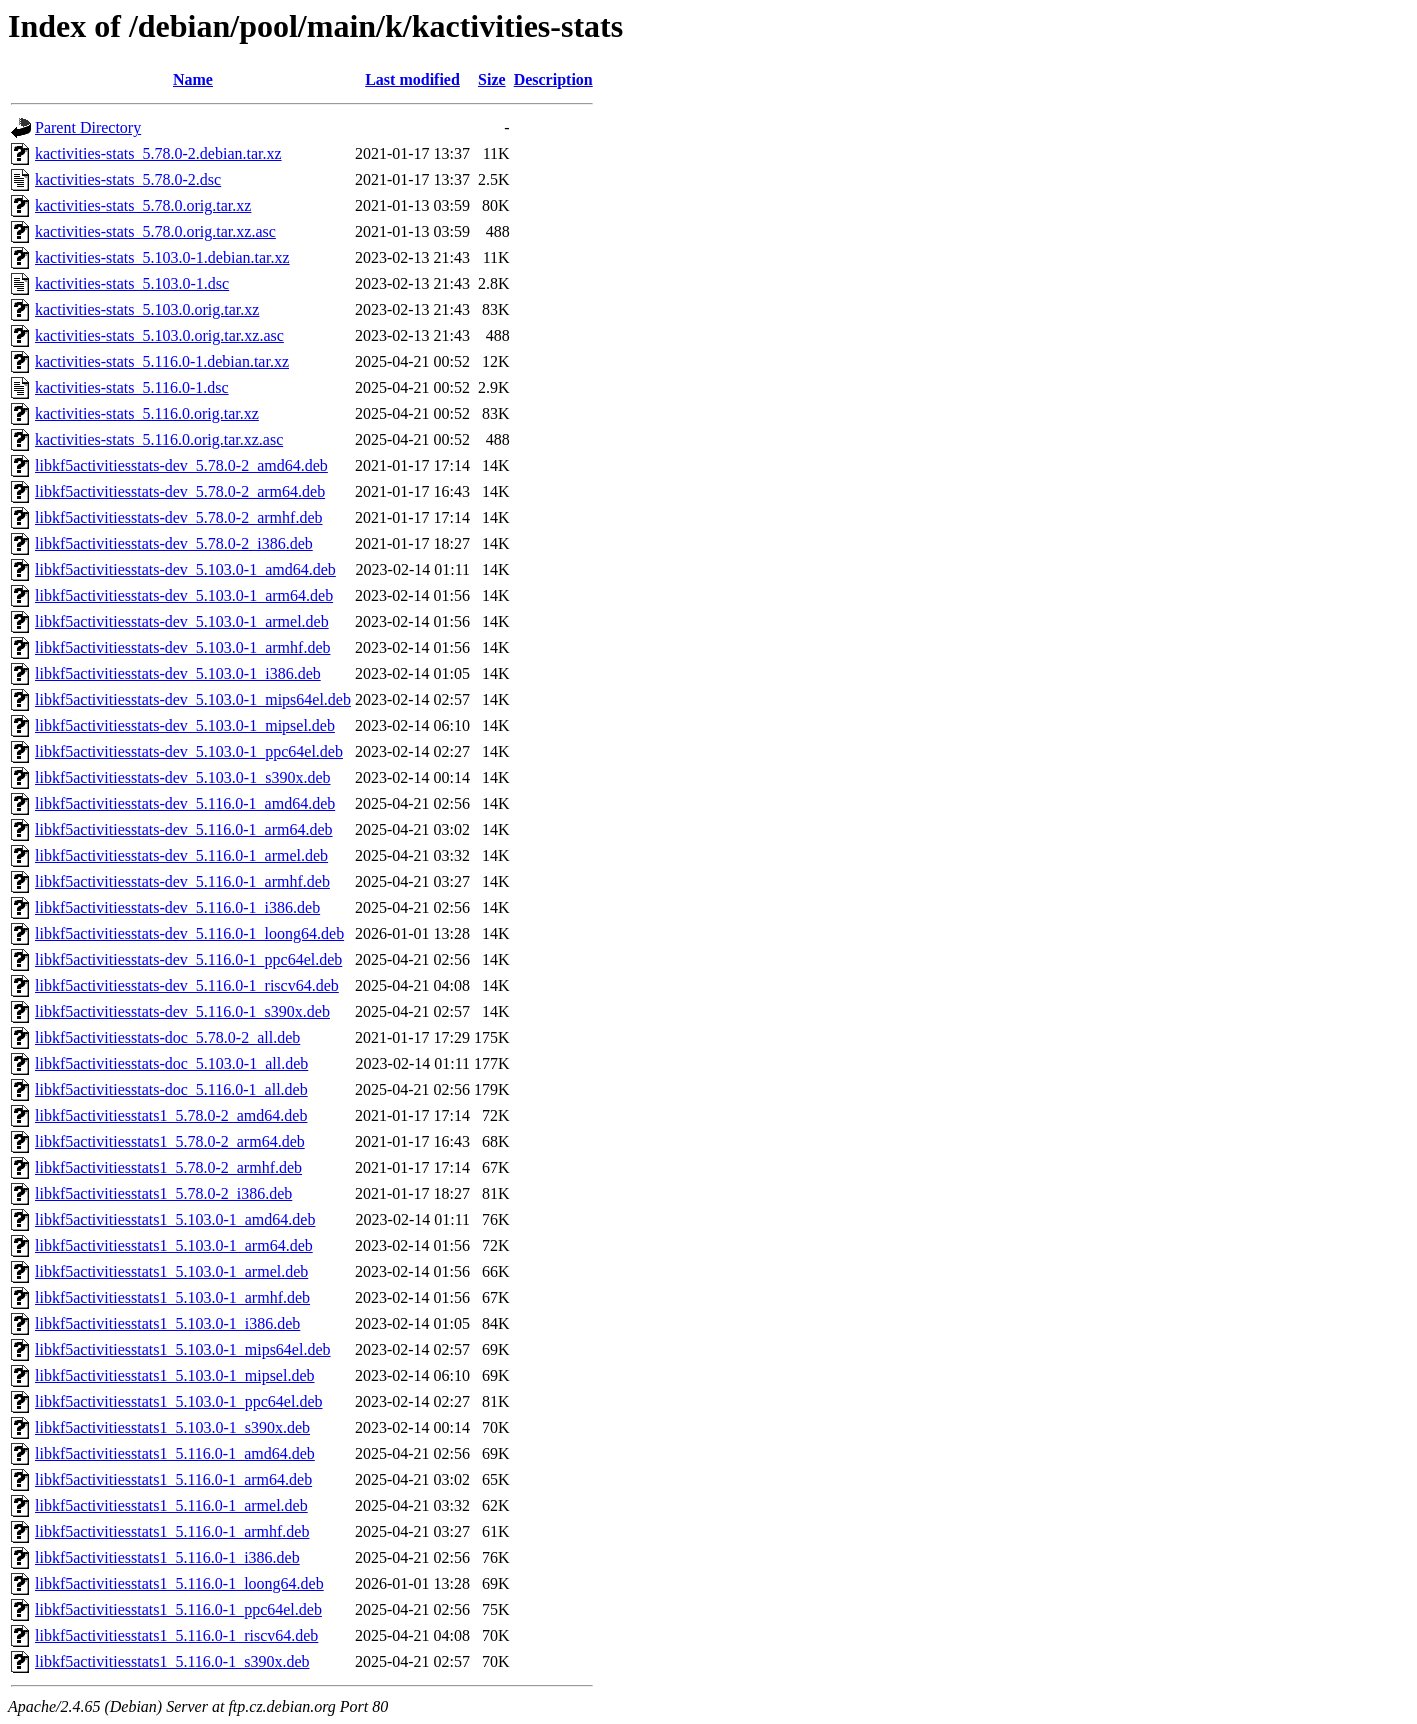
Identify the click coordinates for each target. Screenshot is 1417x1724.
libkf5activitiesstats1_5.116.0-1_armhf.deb (172, 1531)
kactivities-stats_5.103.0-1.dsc (132, 283)
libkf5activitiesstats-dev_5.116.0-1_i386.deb (177, 907)
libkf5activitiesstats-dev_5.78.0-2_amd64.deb (181, 465)
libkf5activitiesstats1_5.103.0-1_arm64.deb (174, 1245)
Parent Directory (88, 127)
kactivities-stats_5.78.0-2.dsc (128, 179)
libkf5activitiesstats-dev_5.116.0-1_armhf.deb (182, 881)
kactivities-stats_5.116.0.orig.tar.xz (147, 413)
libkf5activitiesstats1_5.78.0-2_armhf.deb (168, 1167)
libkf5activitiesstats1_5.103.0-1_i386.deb (167, 1323)
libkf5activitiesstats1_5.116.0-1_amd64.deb (175, 1453)
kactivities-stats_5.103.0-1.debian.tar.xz (162, 257)
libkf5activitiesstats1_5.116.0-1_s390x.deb (172, 1661)
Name (193, 79)
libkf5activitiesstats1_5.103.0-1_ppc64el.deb (179, 1401)
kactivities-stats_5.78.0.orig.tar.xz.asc (155, 231)
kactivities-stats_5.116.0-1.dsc (132, 387)
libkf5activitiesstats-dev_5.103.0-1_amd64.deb (185, 569)
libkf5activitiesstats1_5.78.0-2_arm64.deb (170, 1141)
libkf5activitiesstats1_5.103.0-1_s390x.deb (172, 1427)
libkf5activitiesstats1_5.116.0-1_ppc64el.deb (178, 1609)
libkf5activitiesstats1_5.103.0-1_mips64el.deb (183, 1349)
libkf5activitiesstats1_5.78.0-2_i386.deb (163, 1193)
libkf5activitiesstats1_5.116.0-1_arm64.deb (173, 1479)
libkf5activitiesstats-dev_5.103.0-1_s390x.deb (183, 777)
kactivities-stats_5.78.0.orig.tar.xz (143, 205)
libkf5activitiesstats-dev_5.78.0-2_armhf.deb (178, 517)
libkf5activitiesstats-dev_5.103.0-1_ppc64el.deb (189, 751)
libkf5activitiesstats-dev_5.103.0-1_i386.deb (178, 673)
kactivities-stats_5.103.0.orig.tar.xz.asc (159, 335)
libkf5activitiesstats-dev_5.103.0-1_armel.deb (182, 621)
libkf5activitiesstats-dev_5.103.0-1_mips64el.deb (193, 699)
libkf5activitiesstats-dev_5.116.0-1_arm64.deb (184, 829)
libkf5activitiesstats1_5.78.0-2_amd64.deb (171, 1115)
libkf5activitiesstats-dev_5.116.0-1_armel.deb (181, 855)
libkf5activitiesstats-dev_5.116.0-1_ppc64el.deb (188, 959)
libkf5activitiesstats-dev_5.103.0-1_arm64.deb (184, 595)
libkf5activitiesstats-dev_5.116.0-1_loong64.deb (189, 933)
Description (553, 79)
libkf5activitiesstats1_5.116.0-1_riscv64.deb (176, 1635)
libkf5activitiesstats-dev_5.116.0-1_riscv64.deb (187, 985)
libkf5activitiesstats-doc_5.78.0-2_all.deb (167, 1037)
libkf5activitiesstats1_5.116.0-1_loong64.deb (179, 1583)
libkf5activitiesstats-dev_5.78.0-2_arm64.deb (180, 491)
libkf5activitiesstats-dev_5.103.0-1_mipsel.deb (185, 725)
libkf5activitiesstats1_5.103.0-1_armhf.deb (172, 1297)
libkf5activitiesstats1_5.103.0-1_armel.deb (171, 1271)
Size (492, 79)
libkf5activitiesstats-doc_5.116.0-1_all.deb (171, 1089)
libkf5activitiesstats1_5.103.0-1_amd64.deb (175, 1219)
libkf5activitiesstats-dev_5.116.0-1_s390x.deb (182, 1011)
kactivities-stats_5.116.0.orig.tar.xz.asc (159, 439)
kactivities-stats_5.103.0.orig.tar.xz (147, 309)
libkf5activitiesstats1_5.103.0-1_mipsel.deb (175, 1375)
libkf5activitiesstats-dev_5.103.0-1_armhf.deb (182, 647)
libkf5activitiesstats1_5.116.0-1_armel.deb (171, 1505)
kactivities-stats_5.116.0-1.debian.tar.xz (162, 361)
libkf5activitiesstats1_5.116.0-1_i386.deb (167, 1557)
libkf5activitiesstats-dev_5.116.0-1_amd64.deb (185, 803)
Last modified (412, 79)
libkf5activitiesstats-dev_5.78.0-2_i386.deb (174, 543)
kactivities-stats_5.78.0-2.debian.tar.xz (158, 153)
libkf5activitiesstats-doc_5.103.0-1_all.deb (171, 1063)
